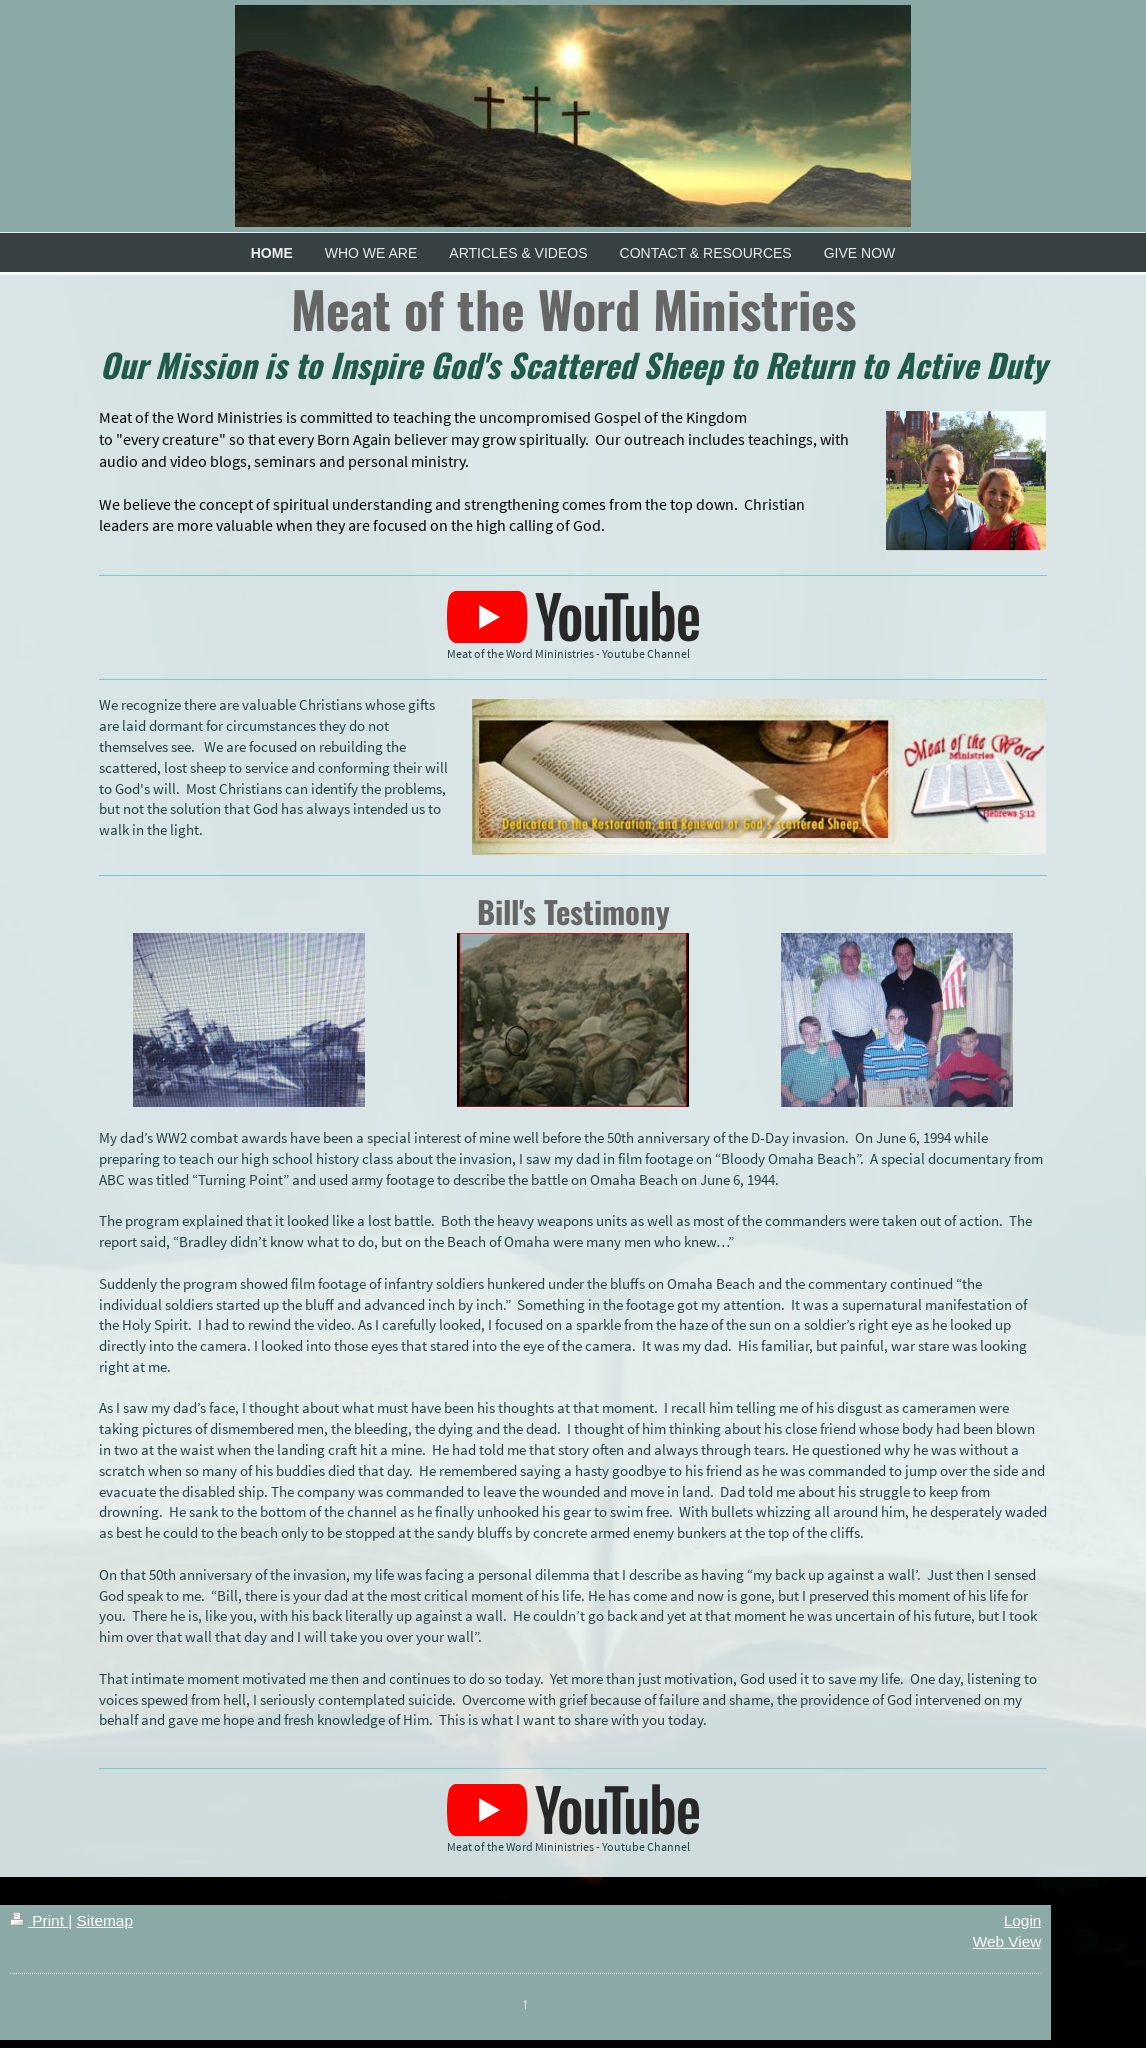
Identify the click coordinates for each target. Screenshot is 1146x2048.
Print (39, 1920)
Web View (1007, 1941)
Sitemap (104, 1920)
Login (1023, 1920)
